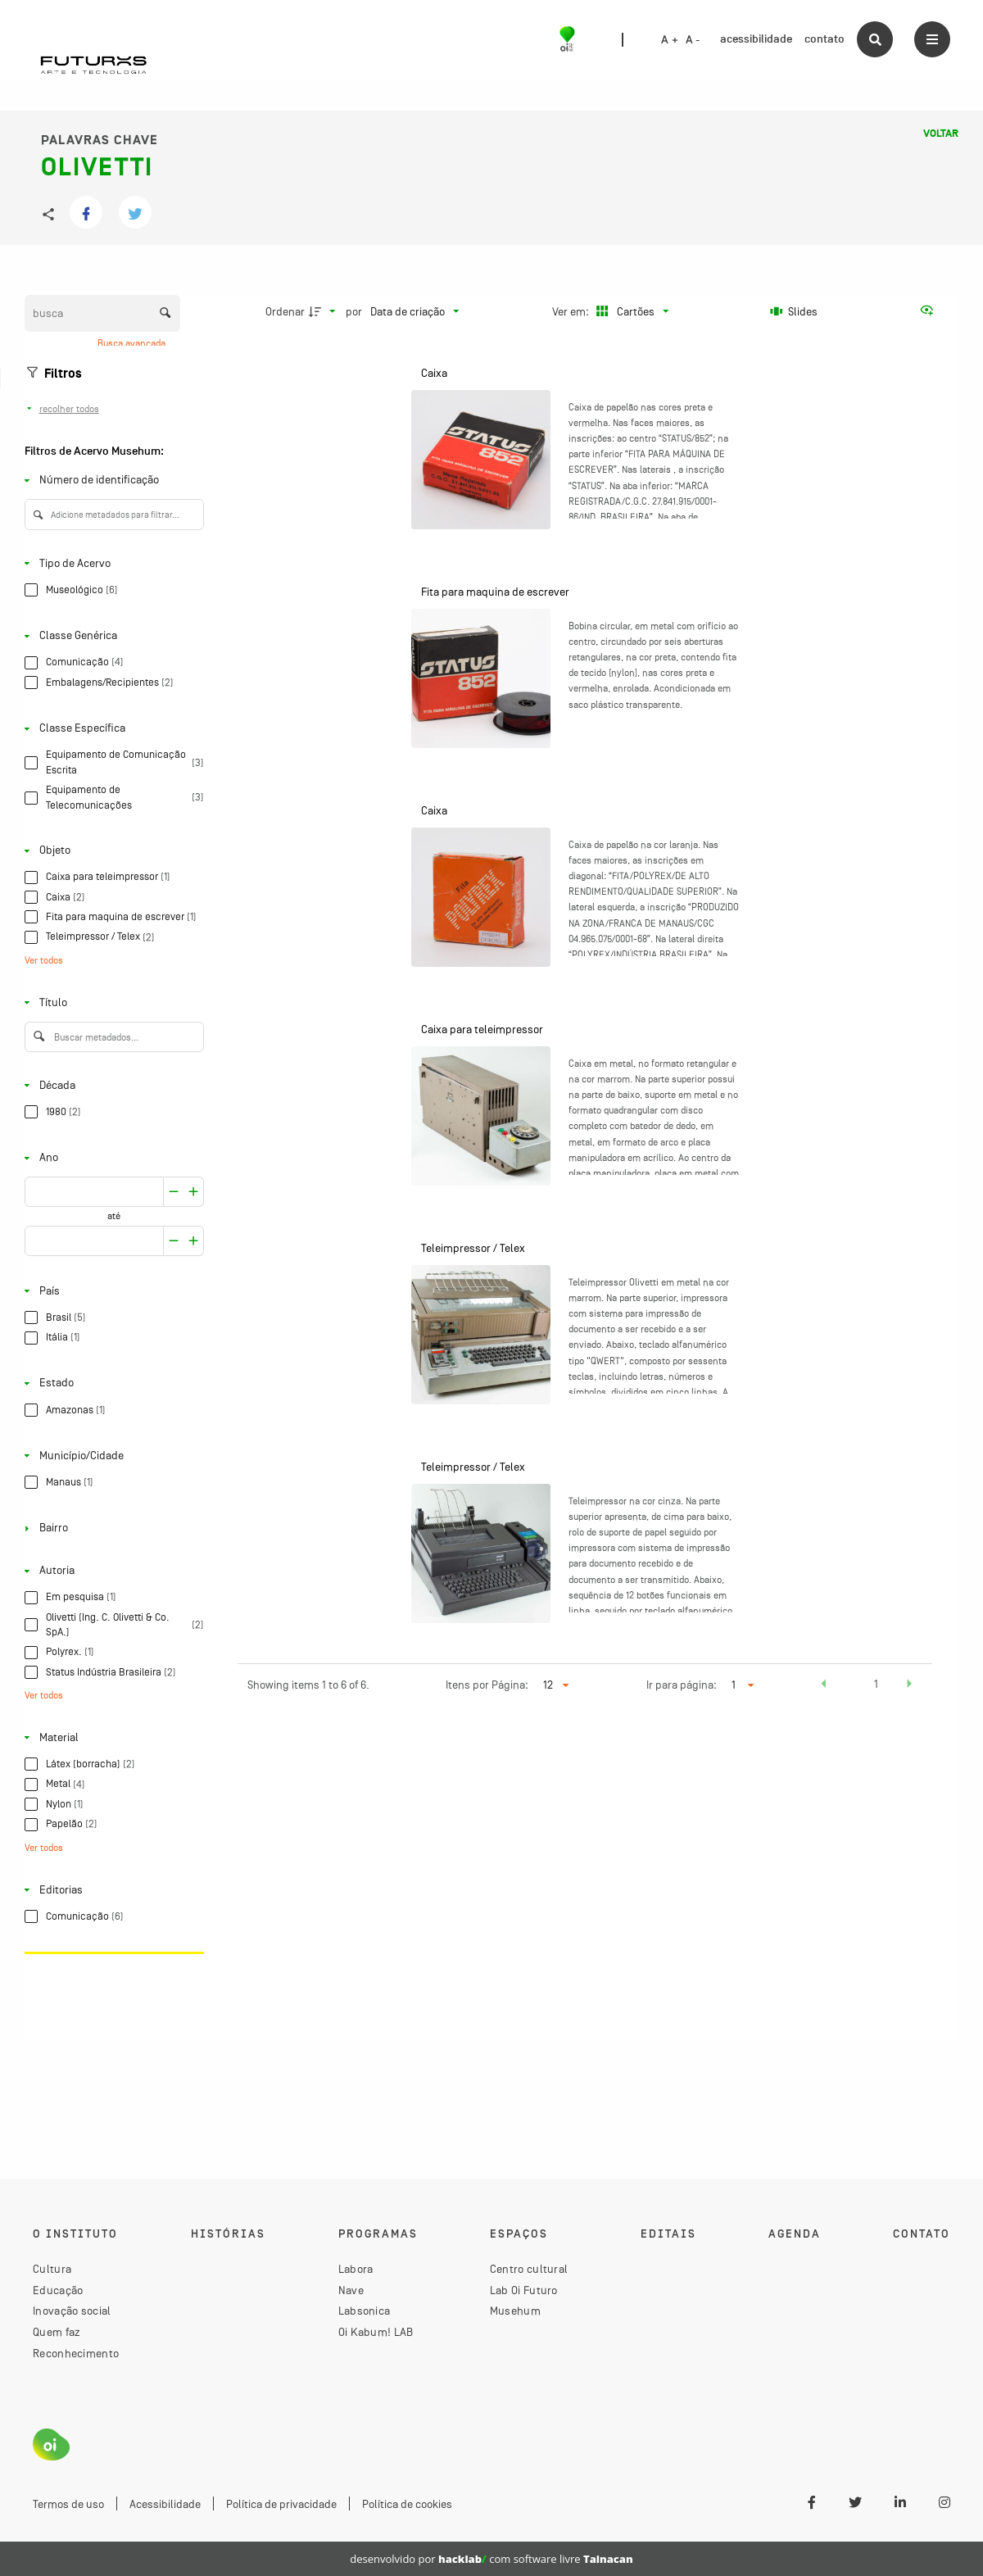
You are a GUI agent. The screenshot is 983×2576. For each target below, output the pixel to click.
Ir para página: (681, 1684)
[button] (823, 1686)
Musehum (515, 2310)
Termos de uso (68, 2503)
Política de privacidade (281, 2503)
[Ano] (111, 1158)
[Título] (111, 1002)
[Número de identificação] (111, 480)
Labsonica (364, 2310)
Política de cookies (407, 2503)
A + (669, 40)
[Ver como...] (930, 311)
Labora (356, 2268)
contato (824, 39)
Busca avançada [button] (132, 343)
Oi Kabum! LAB (376, 2331)
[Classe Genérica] (111, 636)
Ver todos (44, 960)
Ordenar (285, 311)
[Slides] (794, 311)
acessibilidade (756, 39)
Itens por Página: (487, 1684)
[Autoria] (111, 1571)
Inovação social (72, 2310)
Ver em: (571, 311)
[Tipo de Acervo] (111, 563)
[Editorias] (111, 1889)
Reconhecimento (76, 2353)
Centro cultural (529, 2268)
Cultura (52, 2268)
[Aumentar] (173, 1192)
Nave (351, 2290)
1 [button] (876, 1683)
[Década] (111, 1085)
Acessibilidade (165, 2503)
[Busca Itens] (102, 313)
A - (693, 40)
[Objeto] (111, 850)
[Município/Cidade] (111, 1455)
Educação (58, 2290)
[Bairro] (111, 1528)
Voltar (940, 133)
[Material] (111, 1737)
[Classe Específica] (111, 728)
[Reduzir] (193, 1192)
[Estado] (111, 1383)
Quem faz (56, 2331)
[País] (111, 1290)
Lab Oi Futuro (524, 2290)
